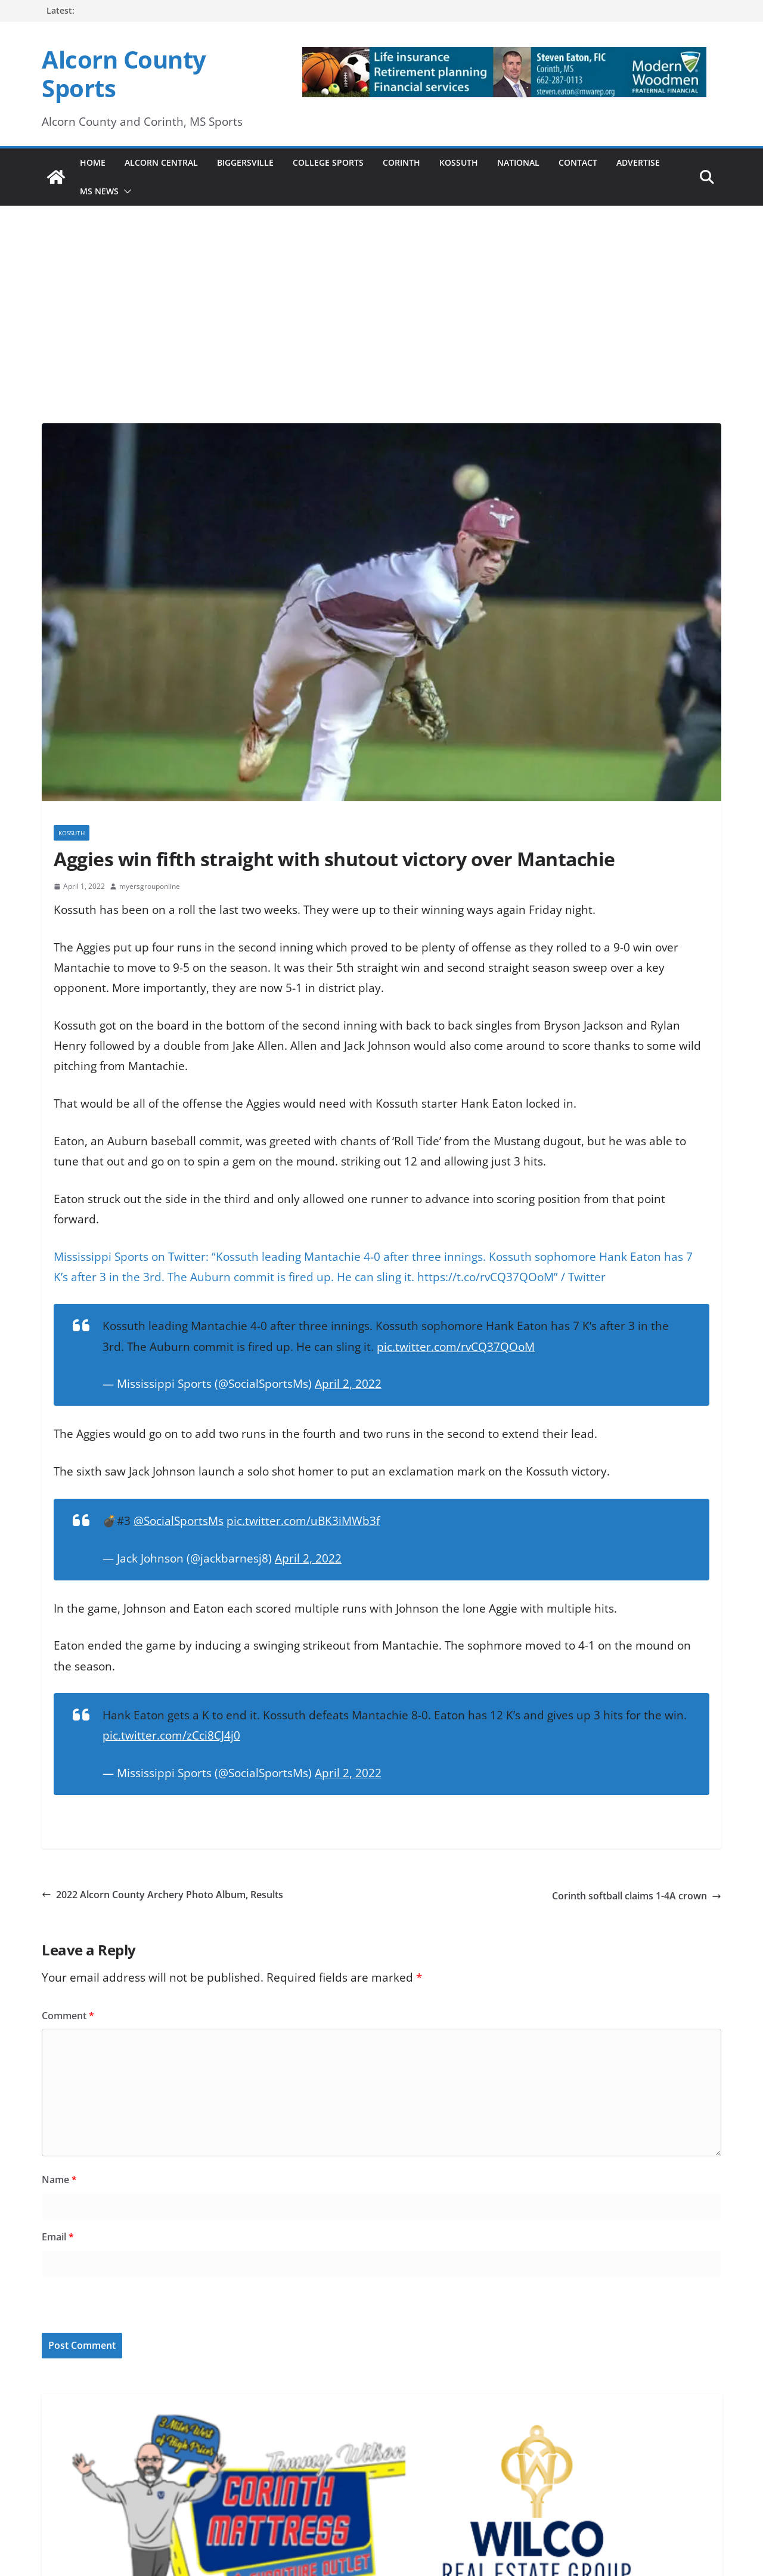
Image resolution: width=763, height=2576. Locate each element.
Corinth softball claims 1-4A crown (636, 1895)
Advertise (638, 162)
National (518, 162)
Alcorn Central (161, 162)
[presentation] (123, 2307)
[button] (125, 191)
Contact (578, 162)
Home (93, 162)
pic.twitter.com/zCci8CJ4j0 (171, 1735)
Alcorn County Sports (124, 73)
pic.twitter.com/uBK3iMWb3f (303, 1521)
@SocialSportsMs (179, 1521)
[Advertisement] (381, 298)
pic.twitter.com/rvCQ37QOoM (456, 1346)
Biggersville (245, 162)
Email (58, 2236)
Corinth (401, 162)
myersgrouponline (149, 886)
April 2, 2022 (348, 1383)
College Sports (328, 162)
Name (59, 2179)
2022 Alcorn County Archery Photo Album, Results (162, 1894)
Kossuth (458, 162)
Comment (68, 2015)
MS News (99, 191)
